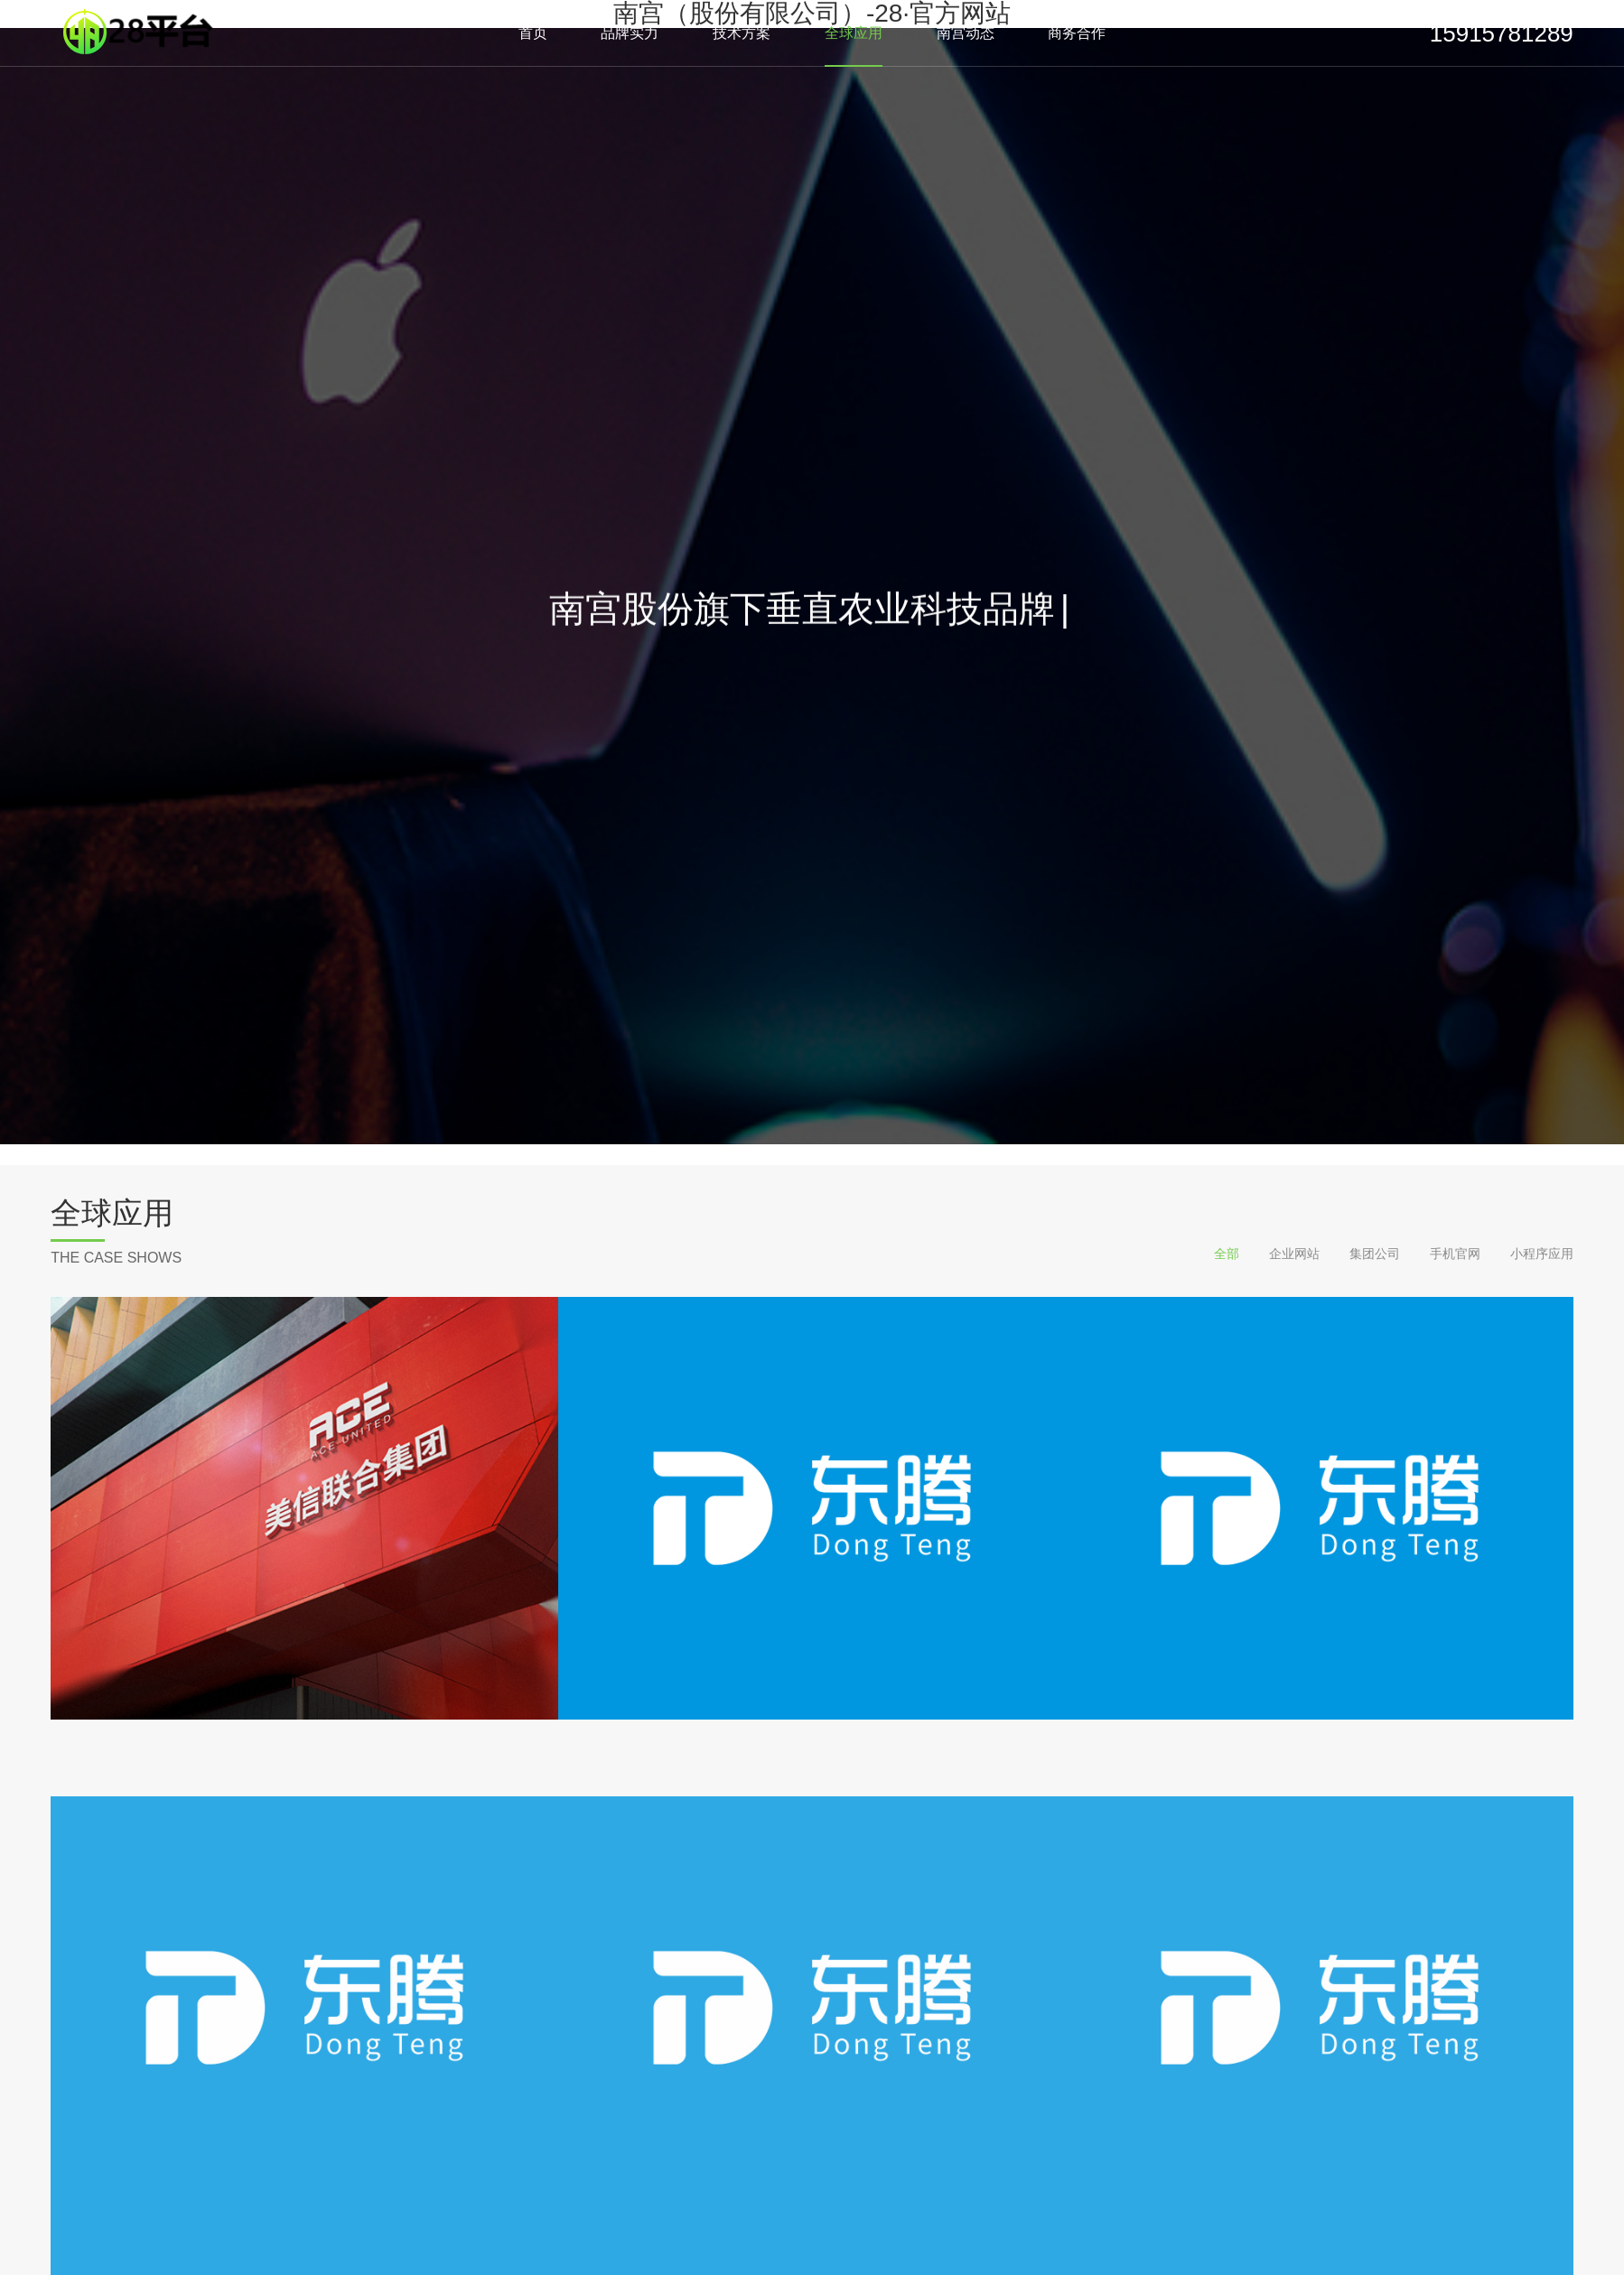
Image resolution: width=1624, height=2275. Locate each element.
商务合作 (1077, 33)
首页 (532, 33)
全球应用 (853, 33)
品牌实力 (629, 33)
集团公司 (1374, 1253)
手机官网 (1455, 1253)
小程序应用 (1541, 1253)
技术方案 (741, 33)
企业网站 (1294, 1253)
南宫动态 (965, 33)
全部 (1226, 1253)
